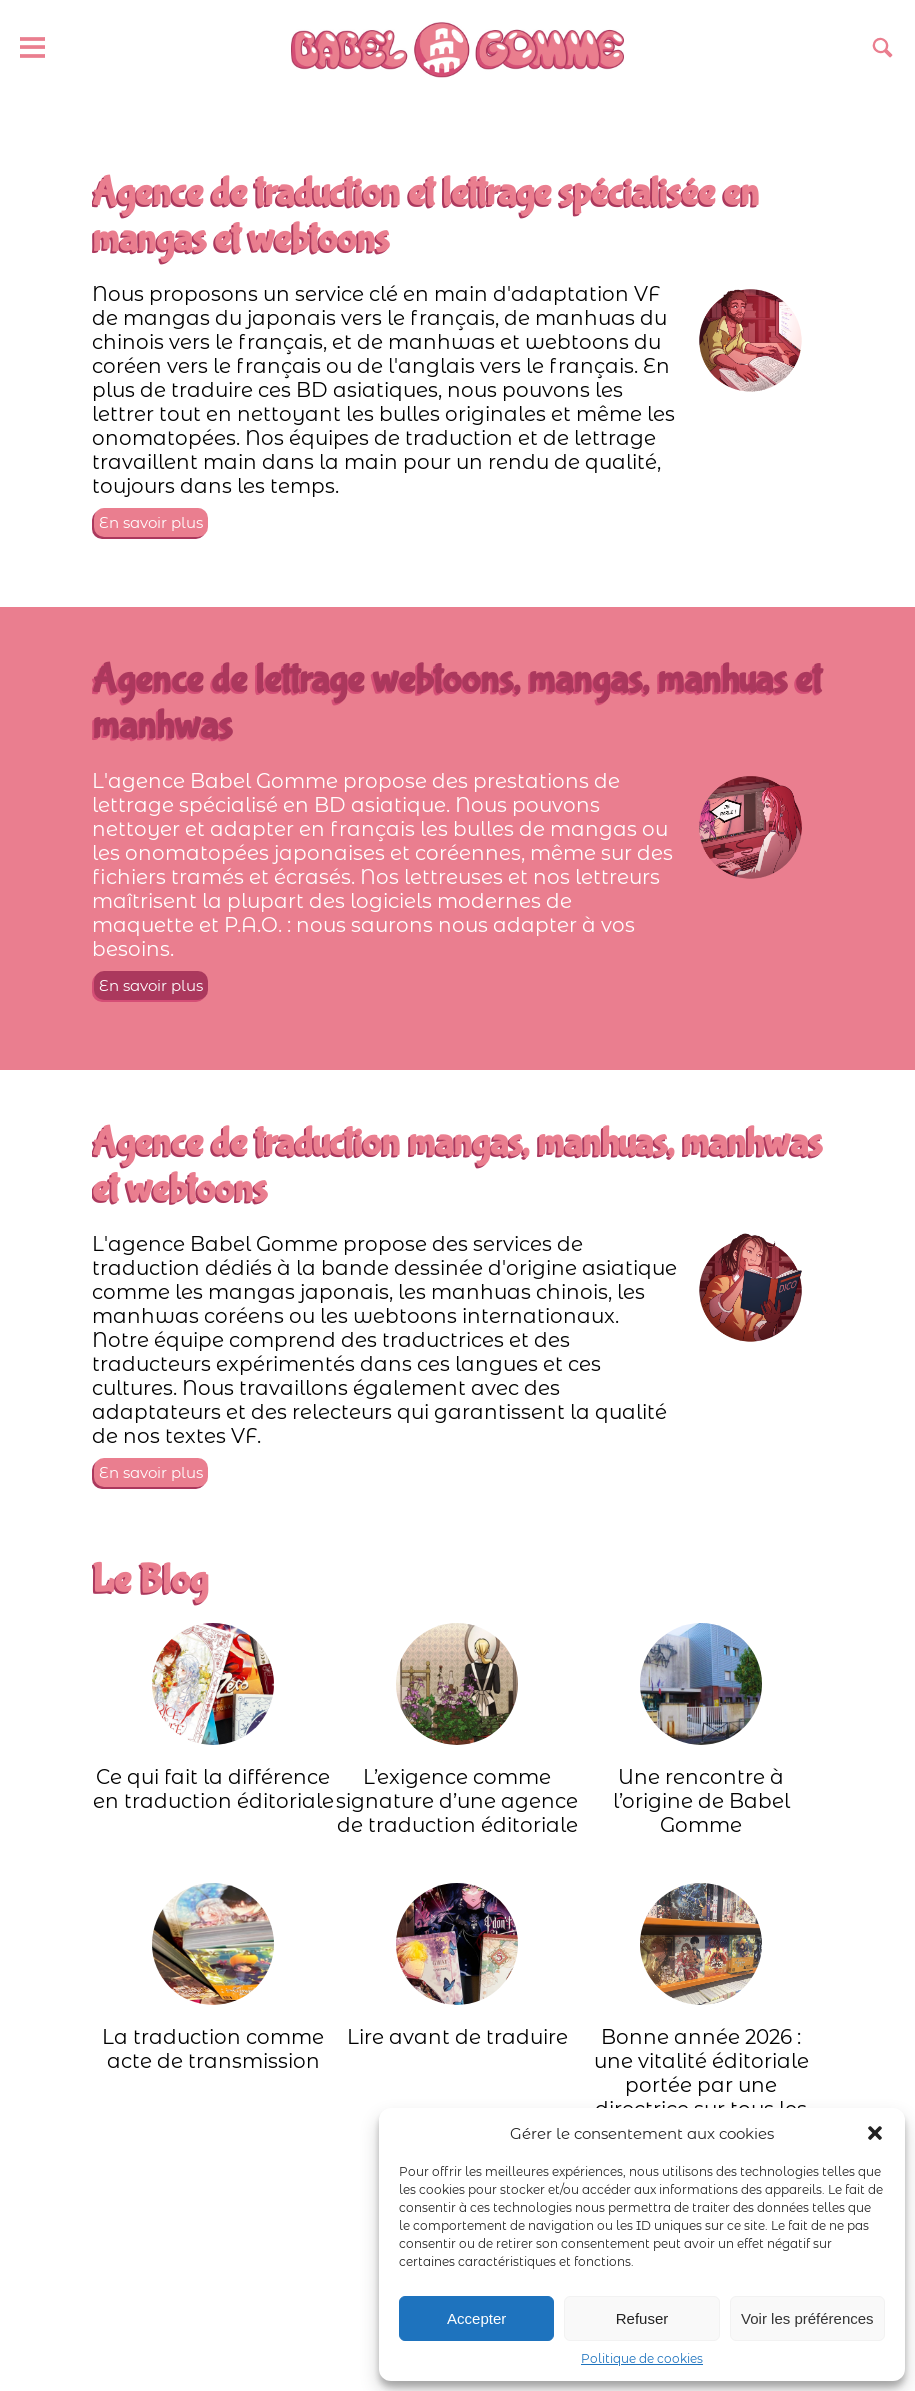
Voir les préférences (807, 2318)
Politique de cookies (642, 2358)
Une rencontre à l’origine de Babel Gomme (701, 1730)
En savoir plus (151, 522)
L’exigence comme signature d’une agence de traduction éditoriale (457, 1730)
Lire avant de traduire (457, 1966)
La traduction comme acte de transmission (213, 1978)
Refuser (642, 2318)
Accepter (476, 2318)
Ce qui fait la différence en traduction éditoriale (213, 1718)
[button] (875, 2133)
